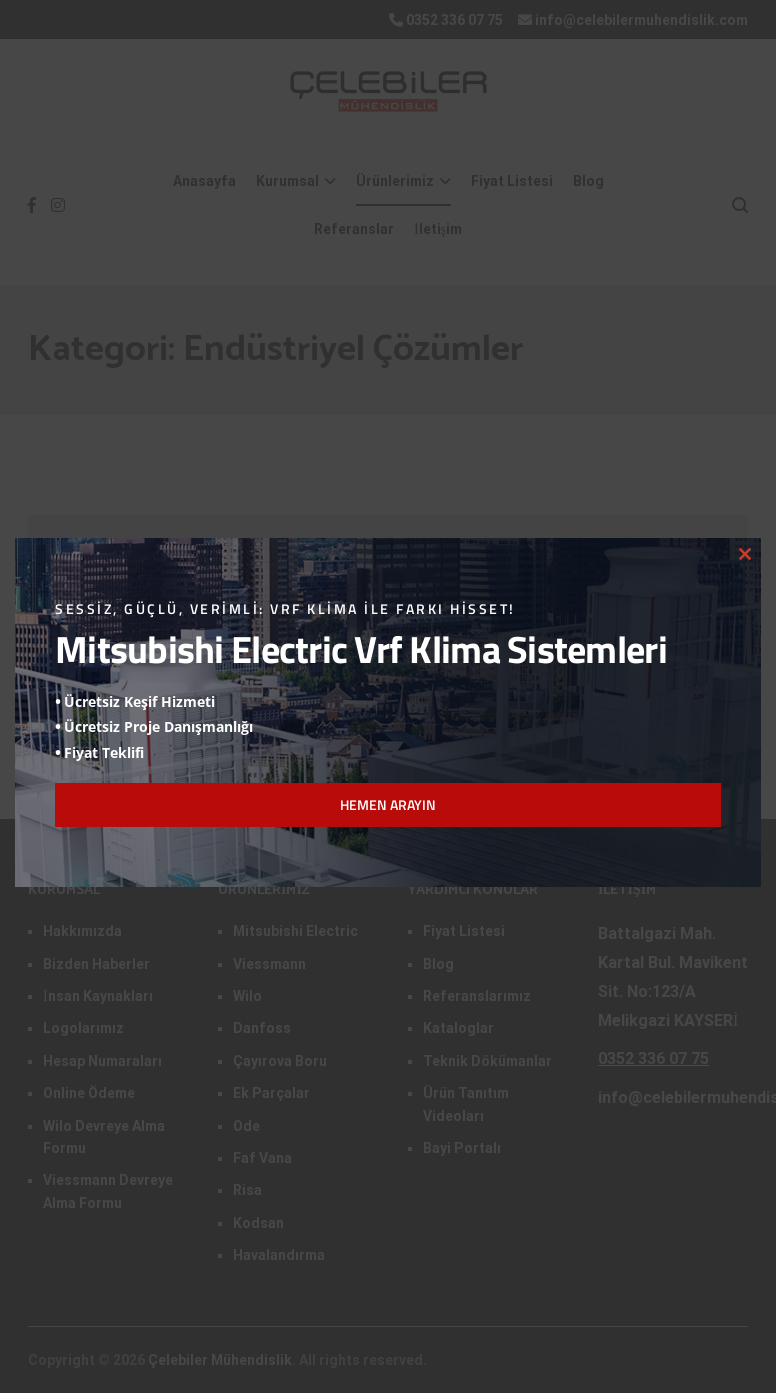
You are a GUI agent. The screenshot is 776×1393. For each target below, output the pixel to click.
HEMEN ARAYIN (388, 804)
